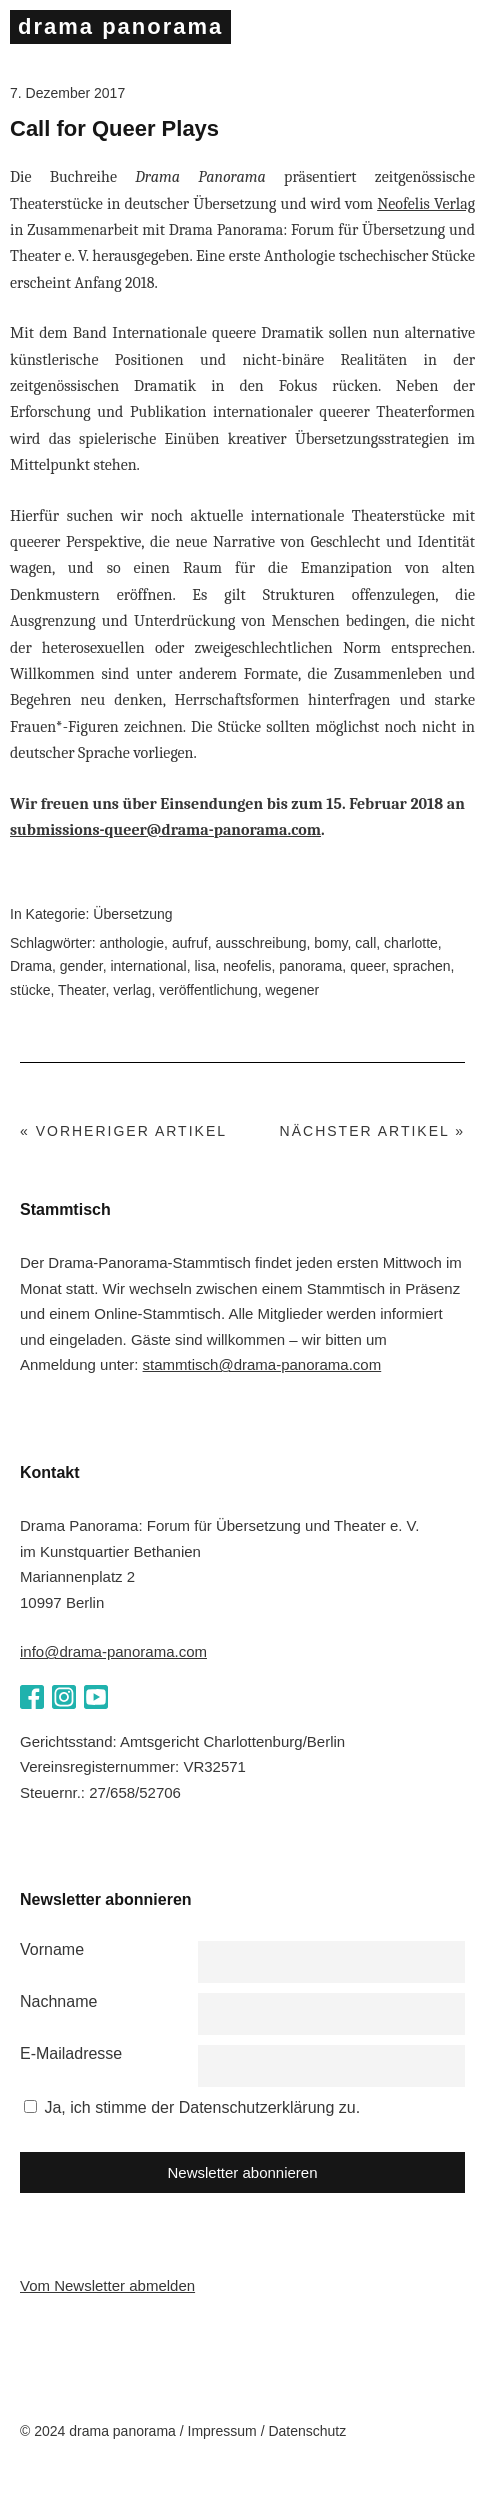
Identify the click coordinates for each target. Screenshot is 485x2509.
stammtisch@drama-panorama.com (262, 1364)
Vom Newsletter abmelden (107, 2285)
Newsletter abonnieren (242, 2172)
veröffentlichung (208, 990)
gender (81, 966)
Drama (31, 966)
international (148, 966)
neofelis (247, 966)
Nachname (58, 2001)
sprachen (422, 966)
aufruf (190, 943)
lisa (204, 966)
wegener (293, 990)
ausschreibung (260, 943)
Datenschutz (307, 2431)
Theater (81, 990)
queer (367, 966)
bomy (330, 943)
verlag (132, 990)
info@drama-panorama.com (113, 1651)
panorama (310, 966)
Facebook (32, 1697)
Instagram (64, 1697)
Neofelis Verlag (426, 204)
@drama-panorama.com (234, 830)
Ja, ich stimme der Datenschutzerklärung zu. (202, 2107)
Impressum (222, 2431)
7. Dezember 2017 (67, 93)
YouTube (96, 1697)
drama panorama (120, 26)
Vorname (52, 1949)
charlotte (411, 943)
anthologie (131, 943)
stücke (30, 990)
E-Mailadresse (71, 2053)
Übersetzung (132, 914)
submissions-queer (78, 830)
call (365, 943)
